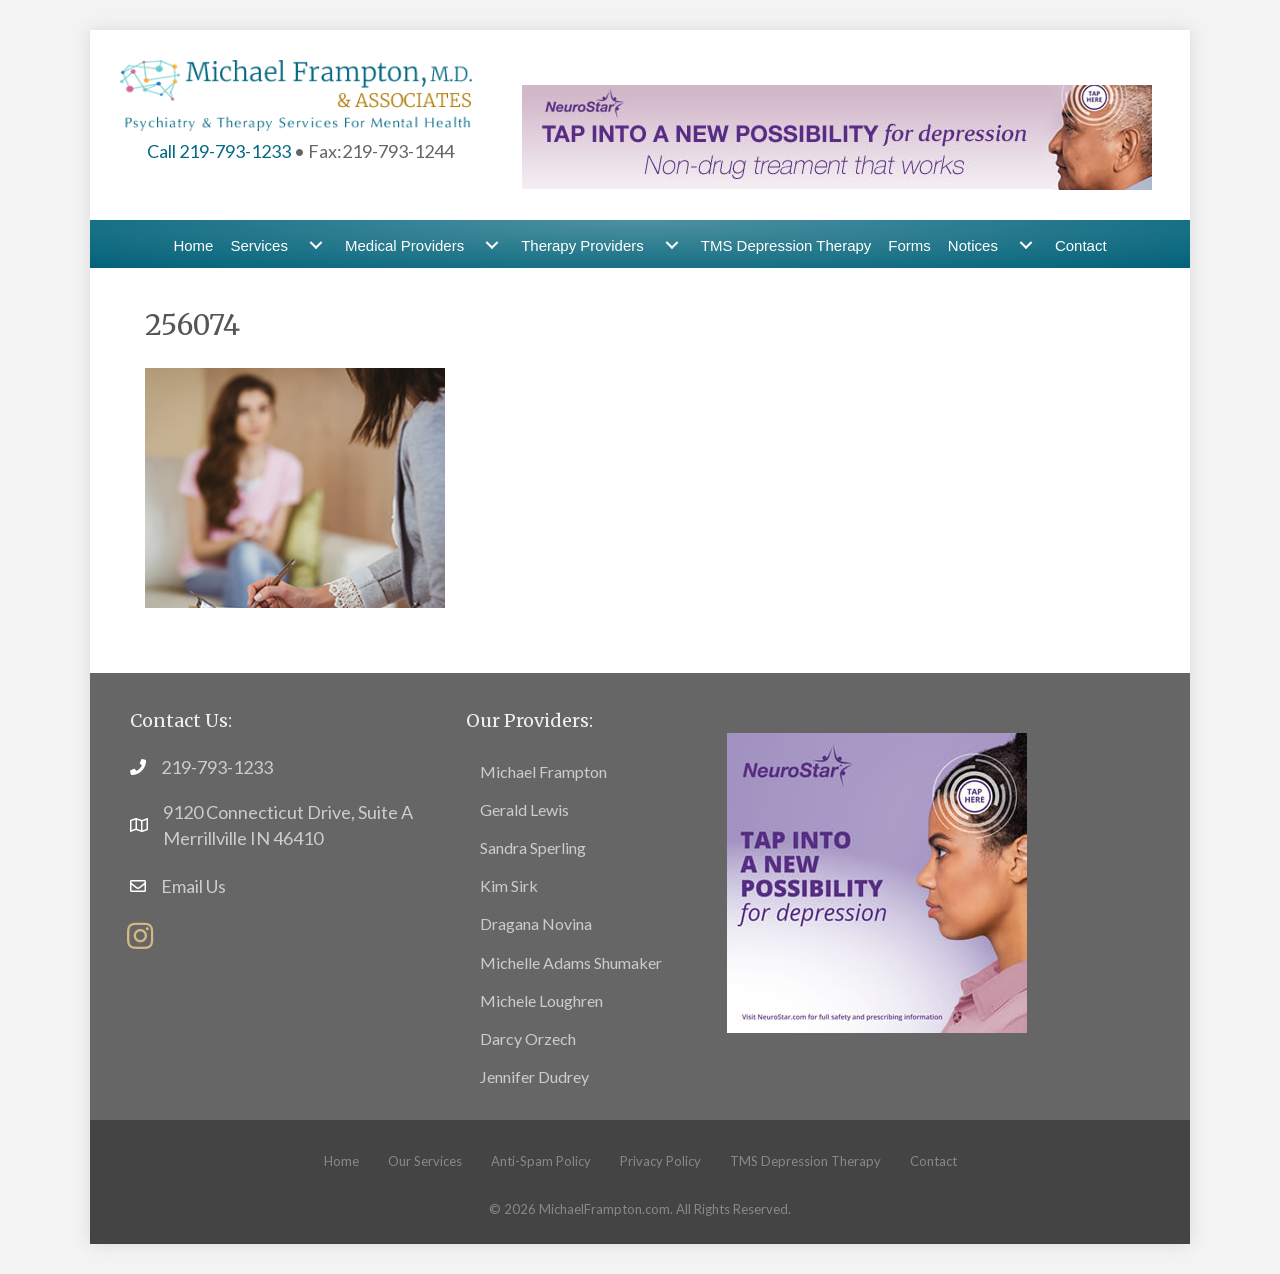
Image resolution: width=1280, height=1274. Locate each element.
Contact (1081, 245)
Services (259, 245)
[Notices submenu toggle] (1026, 245)
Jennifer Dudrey (534, 1076)
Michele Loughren (541, 1000)
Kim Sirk (509, 885)
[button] (140, 936)
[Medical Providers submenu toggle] (492, 245)
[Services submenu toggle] (316, 245)
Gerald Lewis (524, 809)
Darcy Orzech (528, 1038)
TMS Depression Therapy (786, 245)
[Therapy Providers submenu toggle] (672, 245)
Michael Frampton (543, 771)
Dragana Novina (536, 923)
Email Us (193, 886)
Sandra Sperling (533, 847)
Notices (973, 245)
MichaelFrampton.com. (606, 1209)
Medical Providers (404, 245)
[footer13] (877, 880)
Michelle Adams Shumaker (571, 962)
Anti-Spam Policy (541, 1161)
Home (193, 245)
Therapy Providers (582, 245)
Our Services (425, 1161)
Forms (909, 245)
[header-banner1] (837, 135)
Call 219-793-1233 (219, 151)
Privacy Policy (660, 1161)
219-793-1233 (217, 767)
